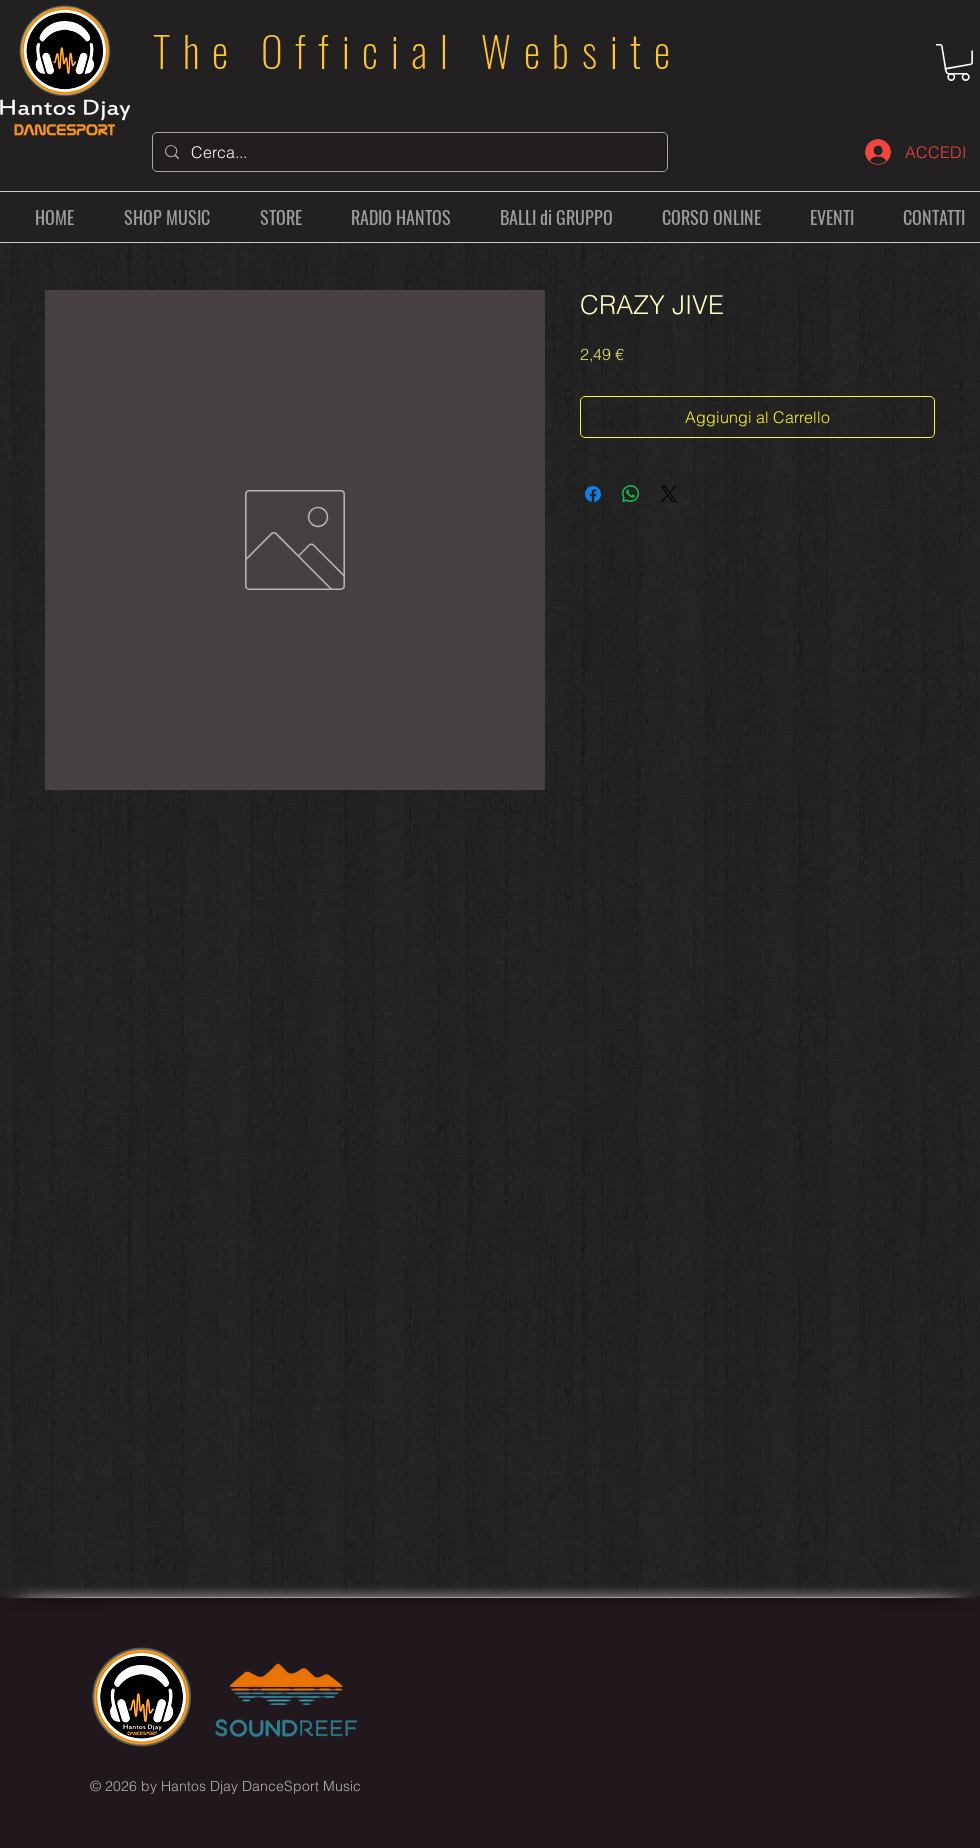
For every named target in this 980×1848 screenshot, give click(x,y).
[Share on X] (669, 494)
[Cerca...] (408, 152)
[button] (958, 62)
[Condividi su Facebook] (593, 494)
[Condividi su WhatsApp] (631, 494)
